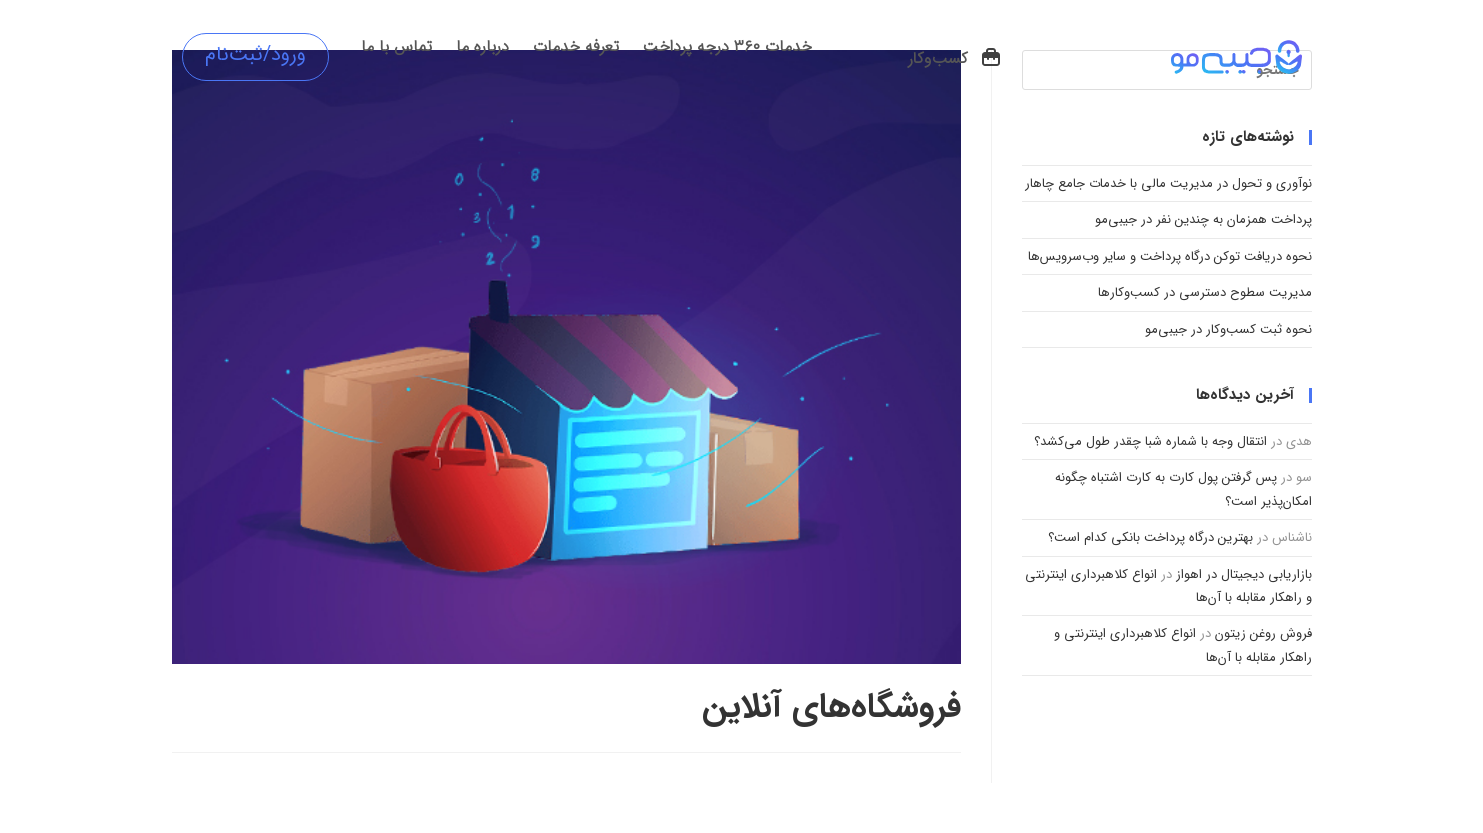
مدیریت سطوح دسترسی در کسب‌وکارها (1205, 292)
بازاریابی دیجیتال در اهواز (1244, 574)
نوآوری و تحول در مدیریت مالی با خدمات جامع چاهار (1168, 183)
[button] (955, 59)
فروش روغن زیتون (1263, 633)
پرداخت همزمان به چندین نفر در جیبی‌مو (1203, 219)
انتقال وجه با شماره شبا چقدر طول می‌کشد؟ (1150, 441)
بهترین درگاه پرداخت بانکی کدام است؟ (1150, 537)
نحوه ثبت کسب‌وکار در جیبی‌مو (1228, 329)
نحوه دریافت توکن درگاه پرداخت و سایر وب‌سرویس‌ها (1170, 256)
